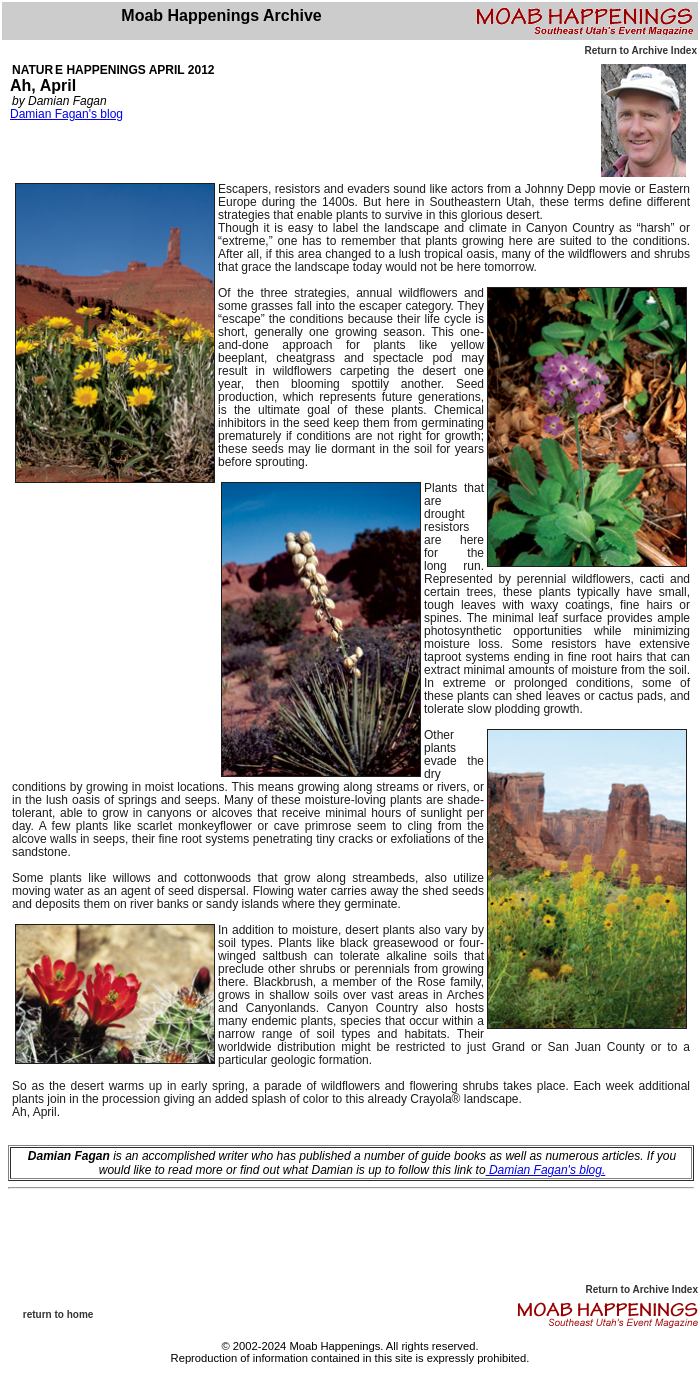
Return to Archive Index (641, 50)
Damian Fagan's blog (66, 114)
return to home (58, 1314)
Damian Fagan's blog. (546, 1170)
